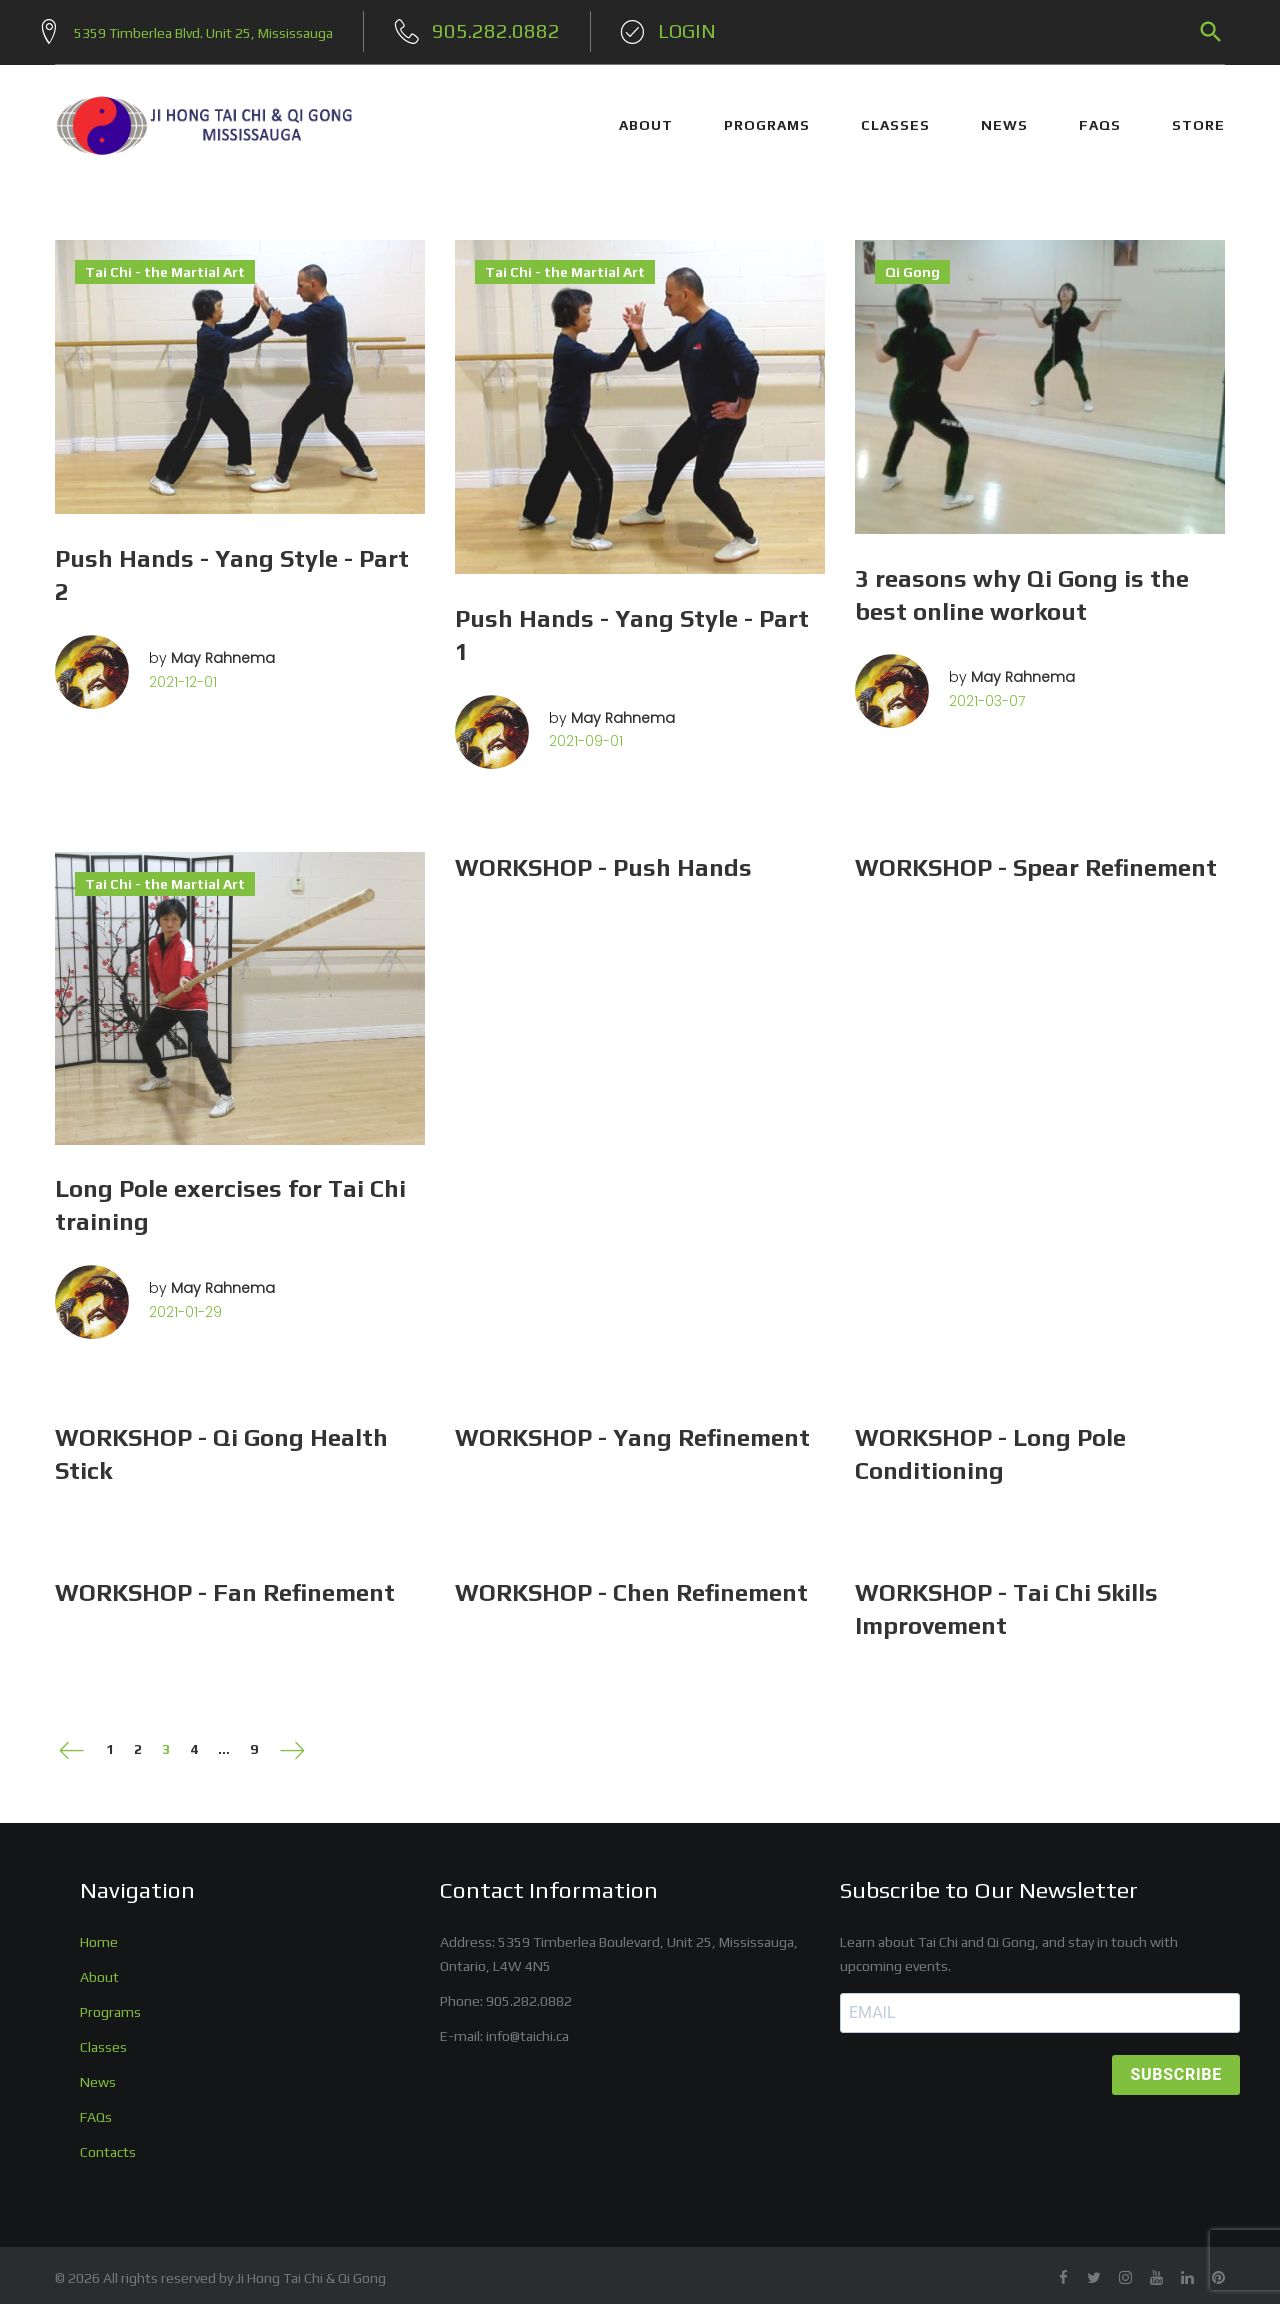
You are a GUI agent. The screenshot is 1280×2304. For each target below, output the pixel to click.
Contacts (108, 2144)
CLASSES (895, 118)
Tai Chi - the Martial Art (165, 264)
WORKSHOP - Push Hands (603, 859)
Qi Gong (912, 264)
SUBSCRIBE (1176, 2067)
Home (99, 1934)
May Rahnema (223, 650)
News (98, 2074)
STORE (1198, 118)
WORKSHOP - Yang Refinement (632, 1430)
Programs (110, 2004)
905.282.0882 (529, 1993)
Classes (103, 2039)
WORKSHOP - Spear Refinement (1036, 859)
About (99, 1969)
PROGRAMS (767, 118)
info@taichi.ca (527, 2028)
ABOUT (646, 118)
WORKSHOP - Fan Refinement (225, 1585)
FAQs (1100, 118)
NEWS (1004, 118)
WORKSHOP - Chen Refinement (631, 1585)
